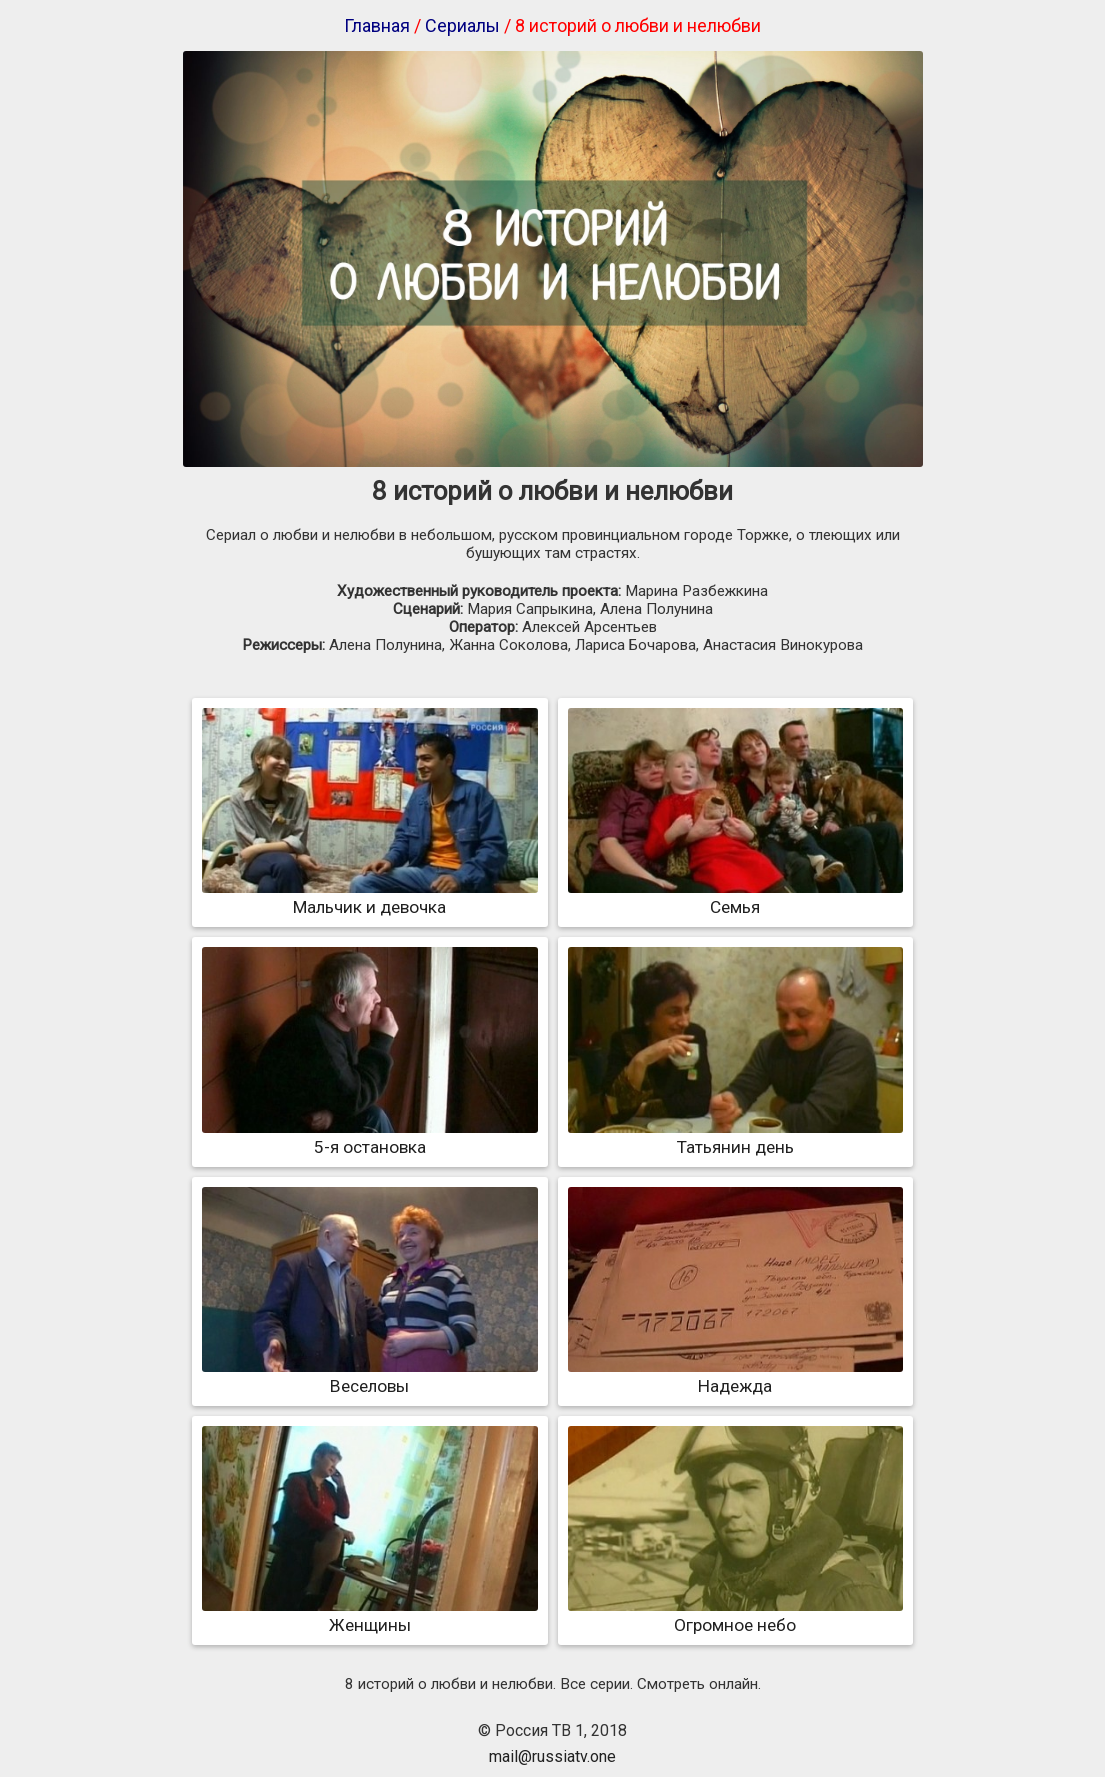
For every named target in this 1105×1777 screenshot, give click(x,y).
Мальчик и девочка (369, 897)
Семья (735, 897)
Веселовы (369, 1376)
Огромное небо (735, 1615)
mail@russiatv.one (552, 1756)
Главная (377, 25)
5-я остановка (369, 1137)
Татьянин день (735, 1137)
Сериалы (462, 25)
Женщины (369, 1615)
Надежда (735, 1376)
